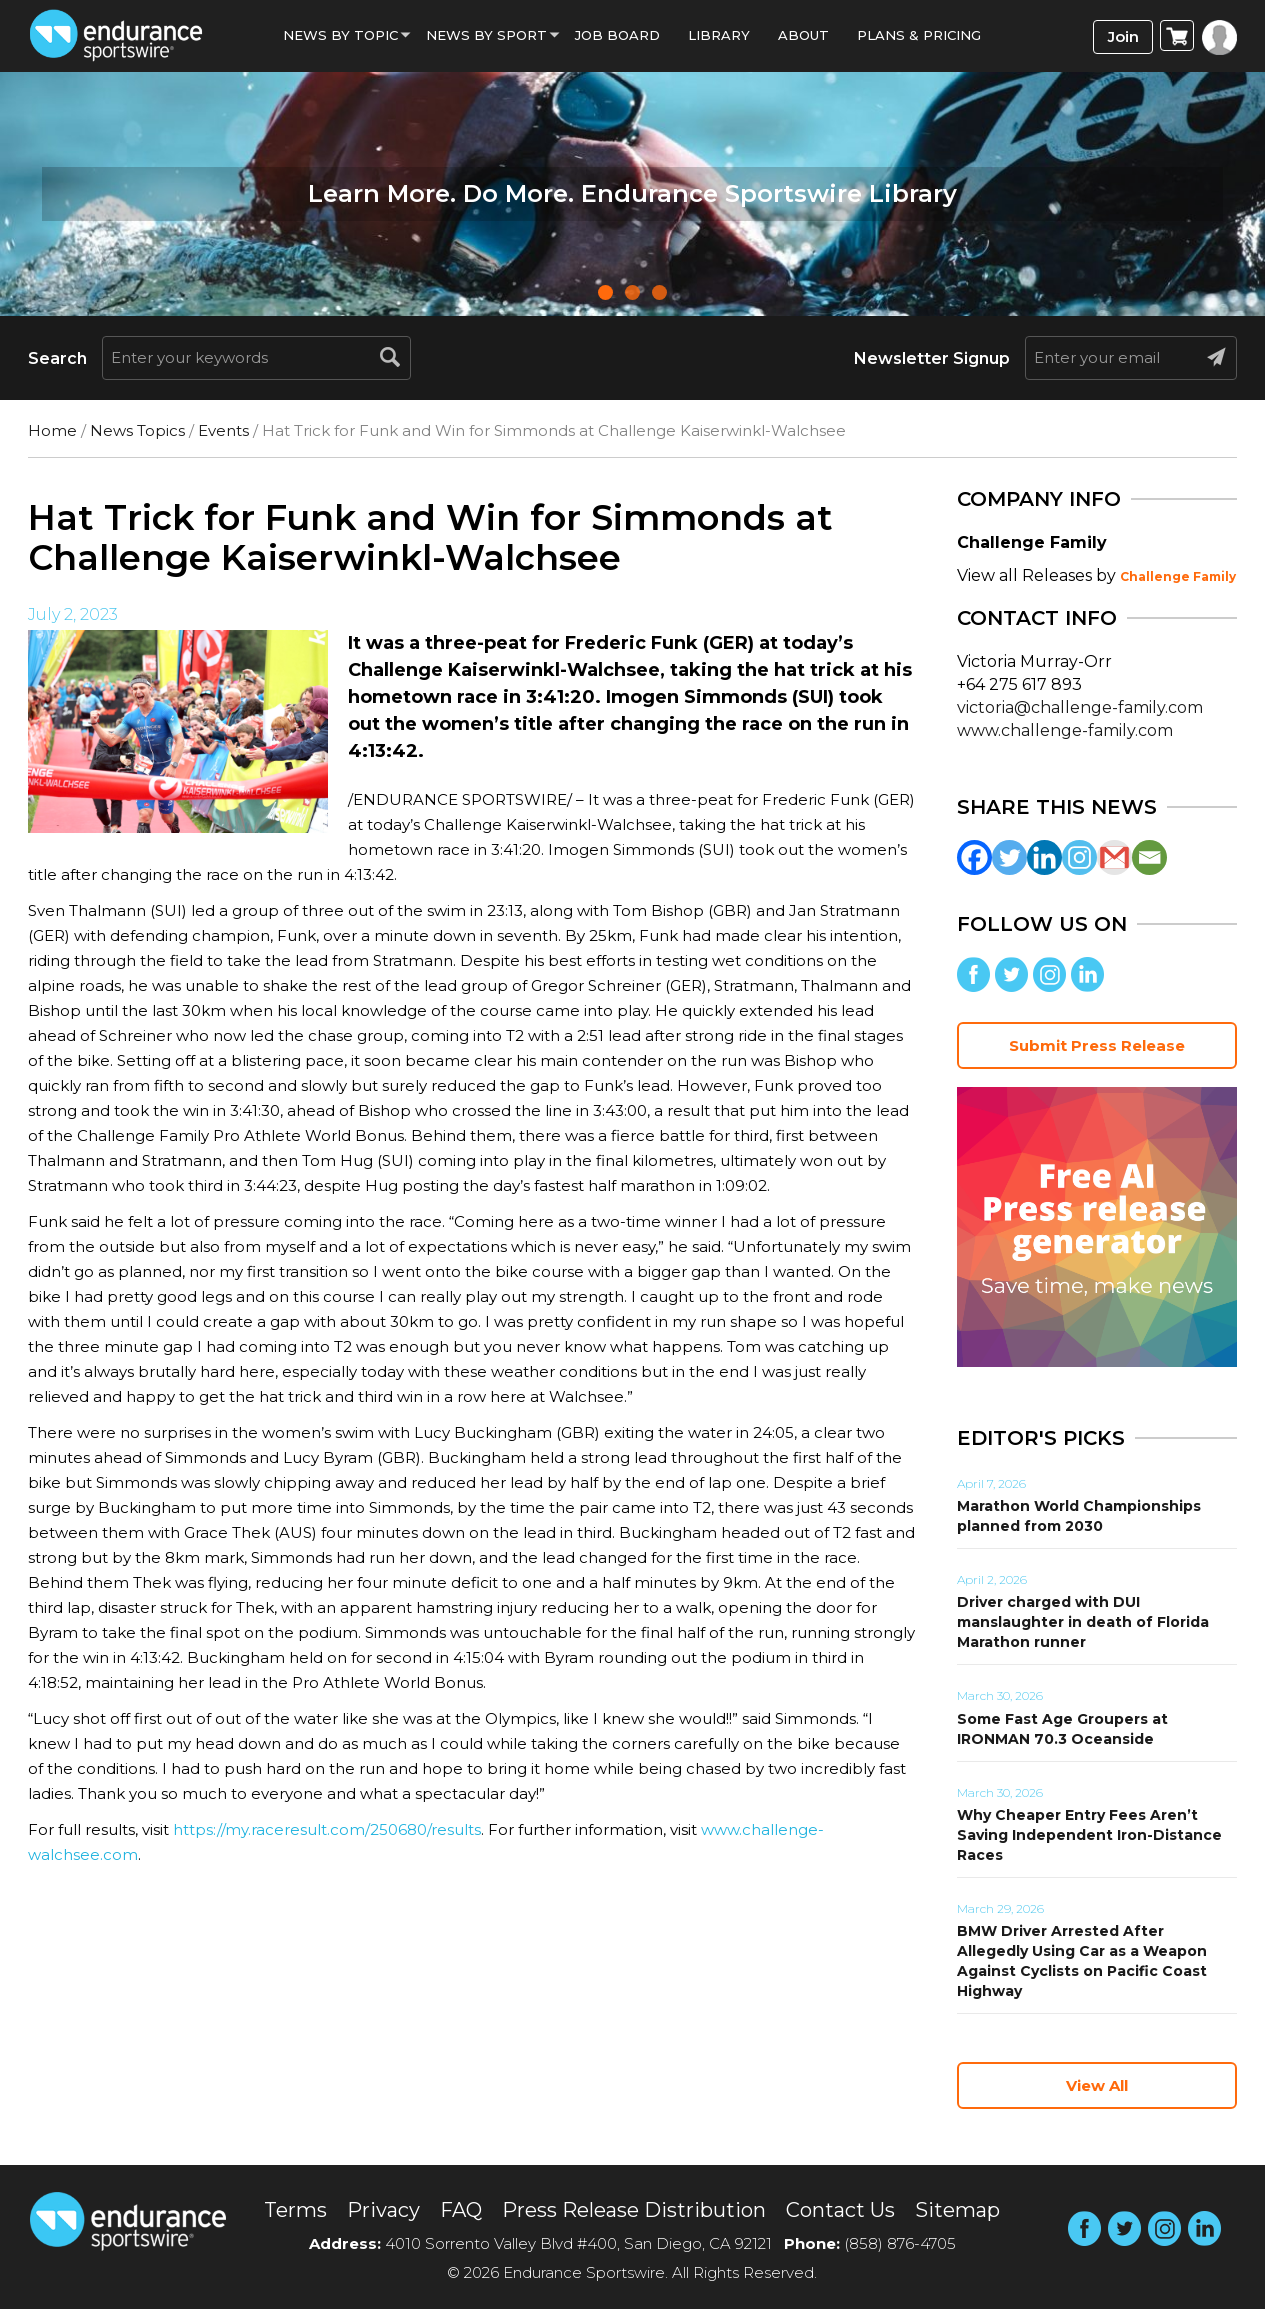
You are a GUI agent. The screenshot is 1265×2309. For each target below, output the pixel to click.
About (803, 35)
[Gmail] (1114, 857)
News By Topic (340, 35)
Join (1123, 36)
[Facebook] (974, 857)
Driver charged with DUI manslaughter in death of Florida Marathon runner (1083, 1622)
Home (52, 430)
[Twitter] (1009, 857)
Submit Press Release (1097, 1045)
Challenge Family (1178, 576)
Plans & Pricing (919, 35)
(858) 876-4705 (900, 2243)
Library (719, 35)
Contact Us (840, 2210)
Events (223, 430)
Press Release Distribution (634, 2210)
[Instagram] (1079, 857)
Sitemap (957, 2210)
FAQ (461, 2210)
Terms (295, 2210)
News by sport (486, 35)
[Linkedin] (1044, 857)
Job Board (617, 35)
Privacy (383, 2210)
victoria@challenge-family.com (1080, 707)
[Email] (1149, 857)
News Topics (137, 430)
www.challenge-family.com (1065, 730)
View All (1097, 2085)
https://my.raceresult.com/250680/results (327, 1829)
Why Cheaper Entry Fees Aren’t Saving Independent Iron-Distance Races (1089, 1835)
